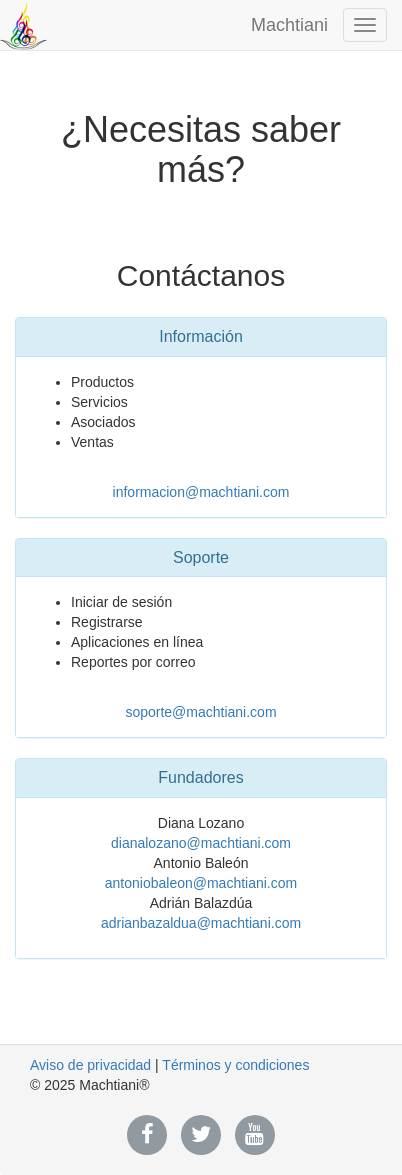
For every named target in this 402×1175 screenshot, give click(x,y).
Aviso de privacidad (90, 1065)
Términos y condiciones (235, 1065)
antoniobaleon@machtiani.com (201, 883)
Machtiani (289, 25)
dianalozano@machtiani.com (201, 843)
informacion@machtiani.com (201, 492)
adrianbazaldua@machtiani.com (201, 923)
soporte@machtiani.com (200, 712)
